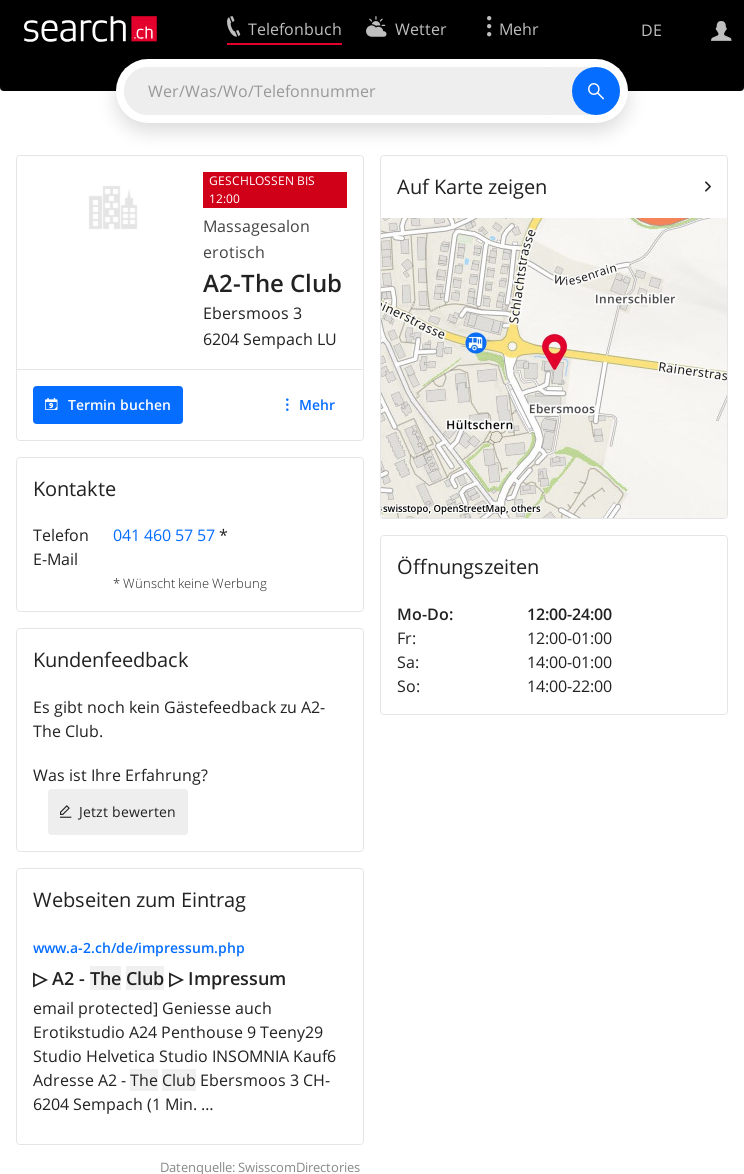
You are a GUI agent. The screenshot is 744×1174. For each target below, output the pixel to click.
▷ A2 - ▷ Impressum (159, 978)
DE (651, 30)
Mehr (317, 404)
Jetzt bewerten (127, 811)
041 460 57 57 (164, 535)
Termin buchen (119, 404)
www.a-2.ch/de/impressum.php (139, 947)
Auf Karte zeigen (472, 186)
